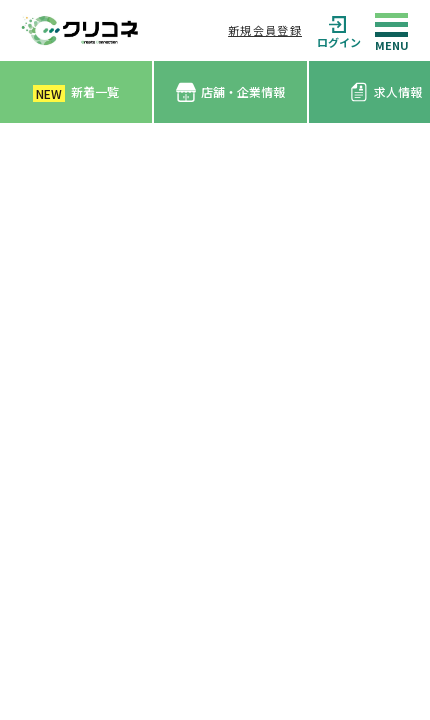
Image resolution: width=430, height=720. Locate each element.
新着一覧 (76, 92)
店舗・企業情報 (230, 92)
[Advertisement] (215, 348)
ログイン (339, 30)
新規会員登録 (265, 30)
